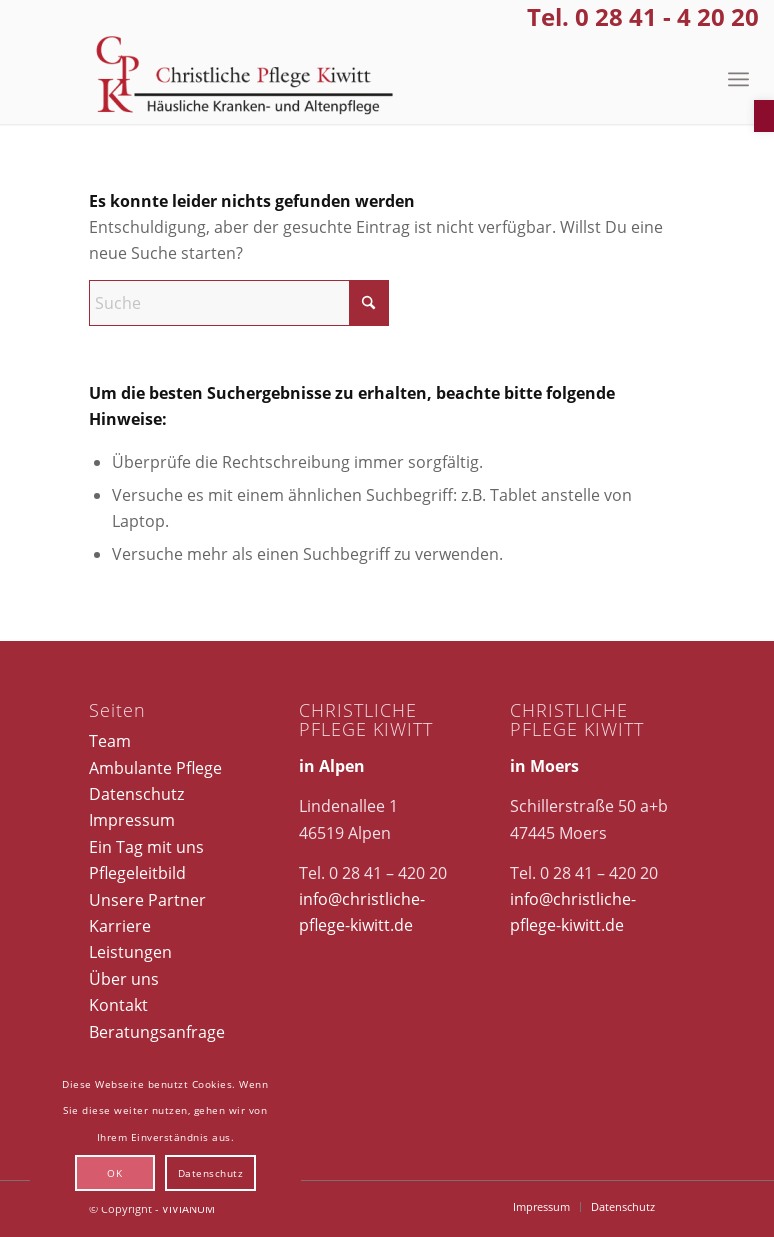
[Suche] (239, 303)
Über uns (124, 979)
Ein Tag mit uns (146, 847)
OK (114, 1173)
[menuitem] (738, 79)
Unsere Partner (147, 900)
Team (110, 741)
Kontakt (118, 1005)
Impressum (132, 820)
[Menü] (738, 79)
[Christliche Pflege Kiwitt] (245, 79)
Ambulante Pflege (155, 768)
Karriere (120, 926)
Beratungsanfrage (157, 1032)
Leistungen (130, 952)
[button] (764, 116)
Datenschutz (136, 794)
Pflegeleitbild (137, 873)
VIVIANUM (188, 1208)
